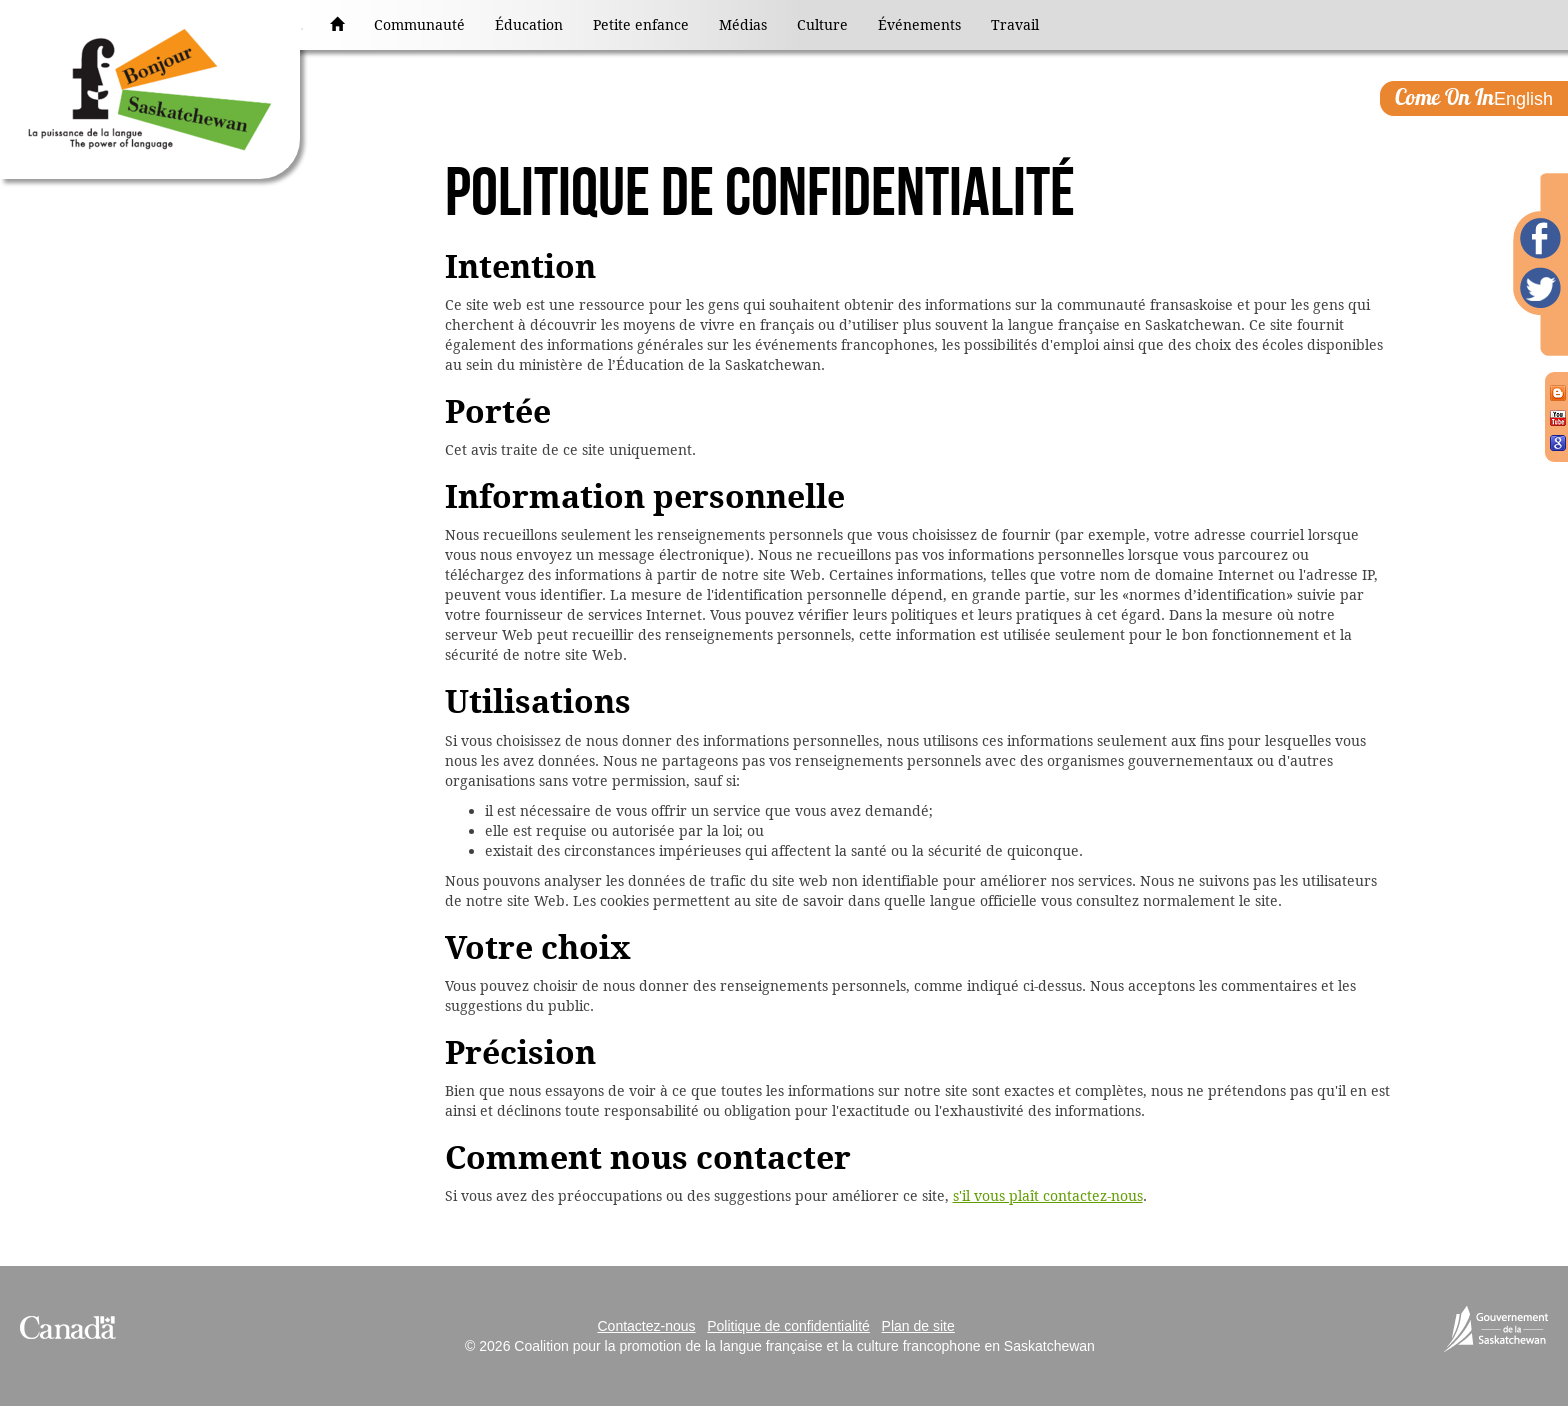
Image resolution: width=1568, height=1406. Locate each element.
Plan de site (918, 1326)
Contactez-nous (646, 1326)
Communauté (419, 25)
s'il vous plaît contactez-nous (1048, 1196)
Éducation (529, 25)
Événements (919, 25)
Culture (822, 25)
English (1474, 97)
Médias (743, 25)
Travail (1015, 25)
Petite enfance (641, 25)
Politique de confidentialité (788, 1326)
